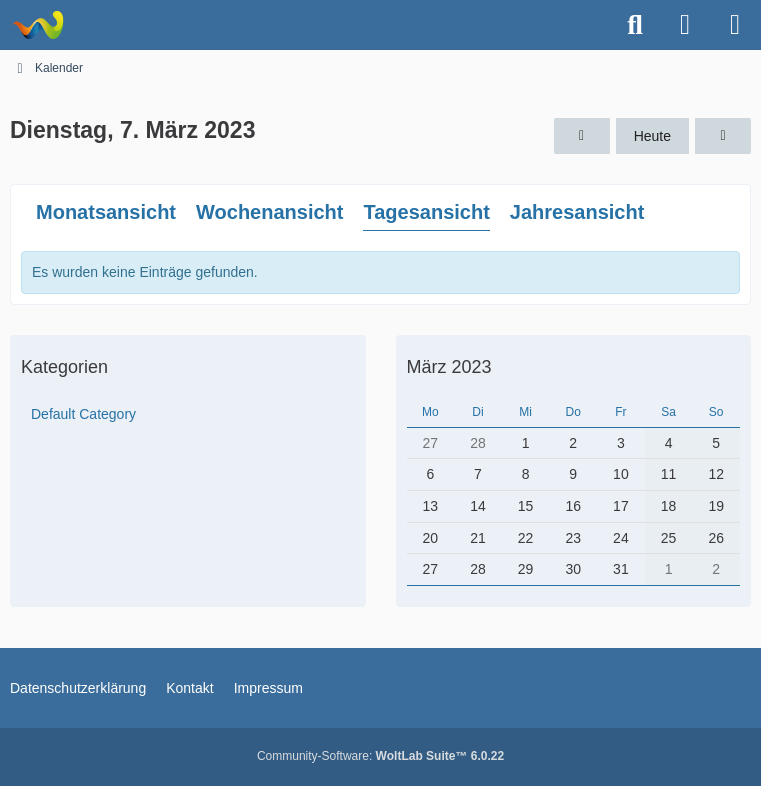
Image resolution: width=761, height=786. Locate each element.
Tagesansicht (426, 212)
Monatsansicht (106, 212)
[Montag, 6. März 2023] (582, 136)
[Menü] (735, 25)
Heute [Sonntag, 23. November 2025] (652, 136)
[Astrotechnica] (37, 25)
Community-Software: (380, 756)
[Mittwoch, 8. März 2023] (723, 136)
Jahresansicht (577, 212)
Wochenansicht (269, 212)
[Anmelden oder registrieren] (685, 25)
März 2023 (449, 367)
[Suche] (635, 25)
